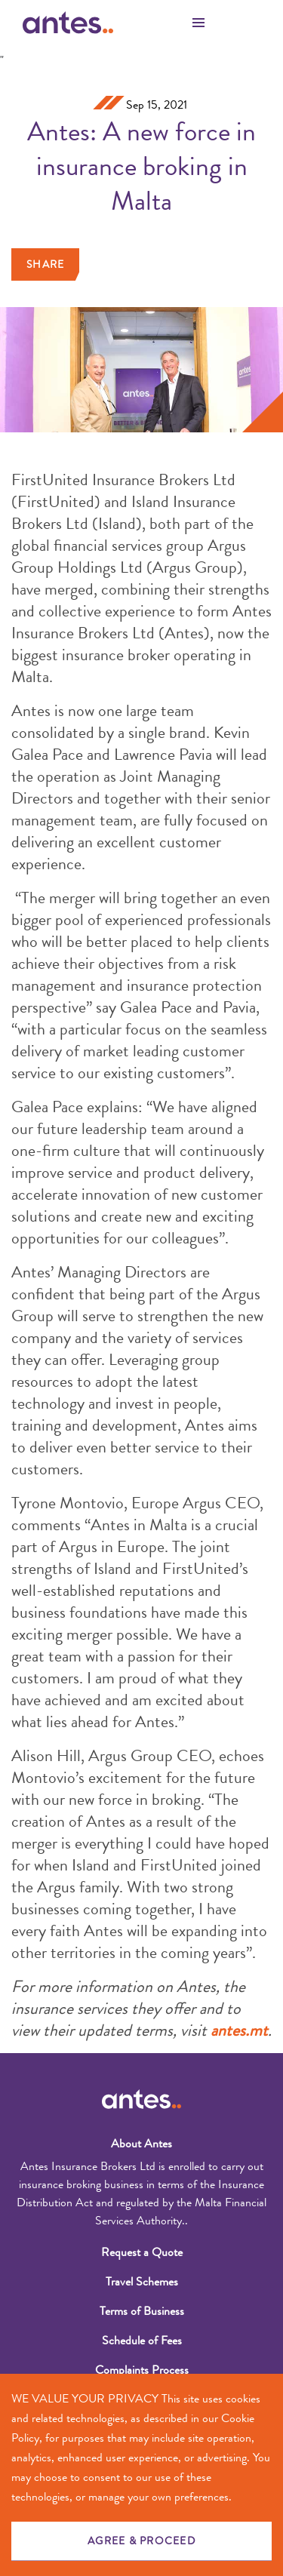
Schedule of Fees (142, 2340)
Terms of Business (142, 2310)
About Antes (141, 2143)
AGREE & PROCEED (141, 2540)
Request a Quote (142, 2252)
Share (45, 264)
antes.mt (239, 2030)
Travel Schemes (142, 2281)
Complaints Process (142, 2369)
